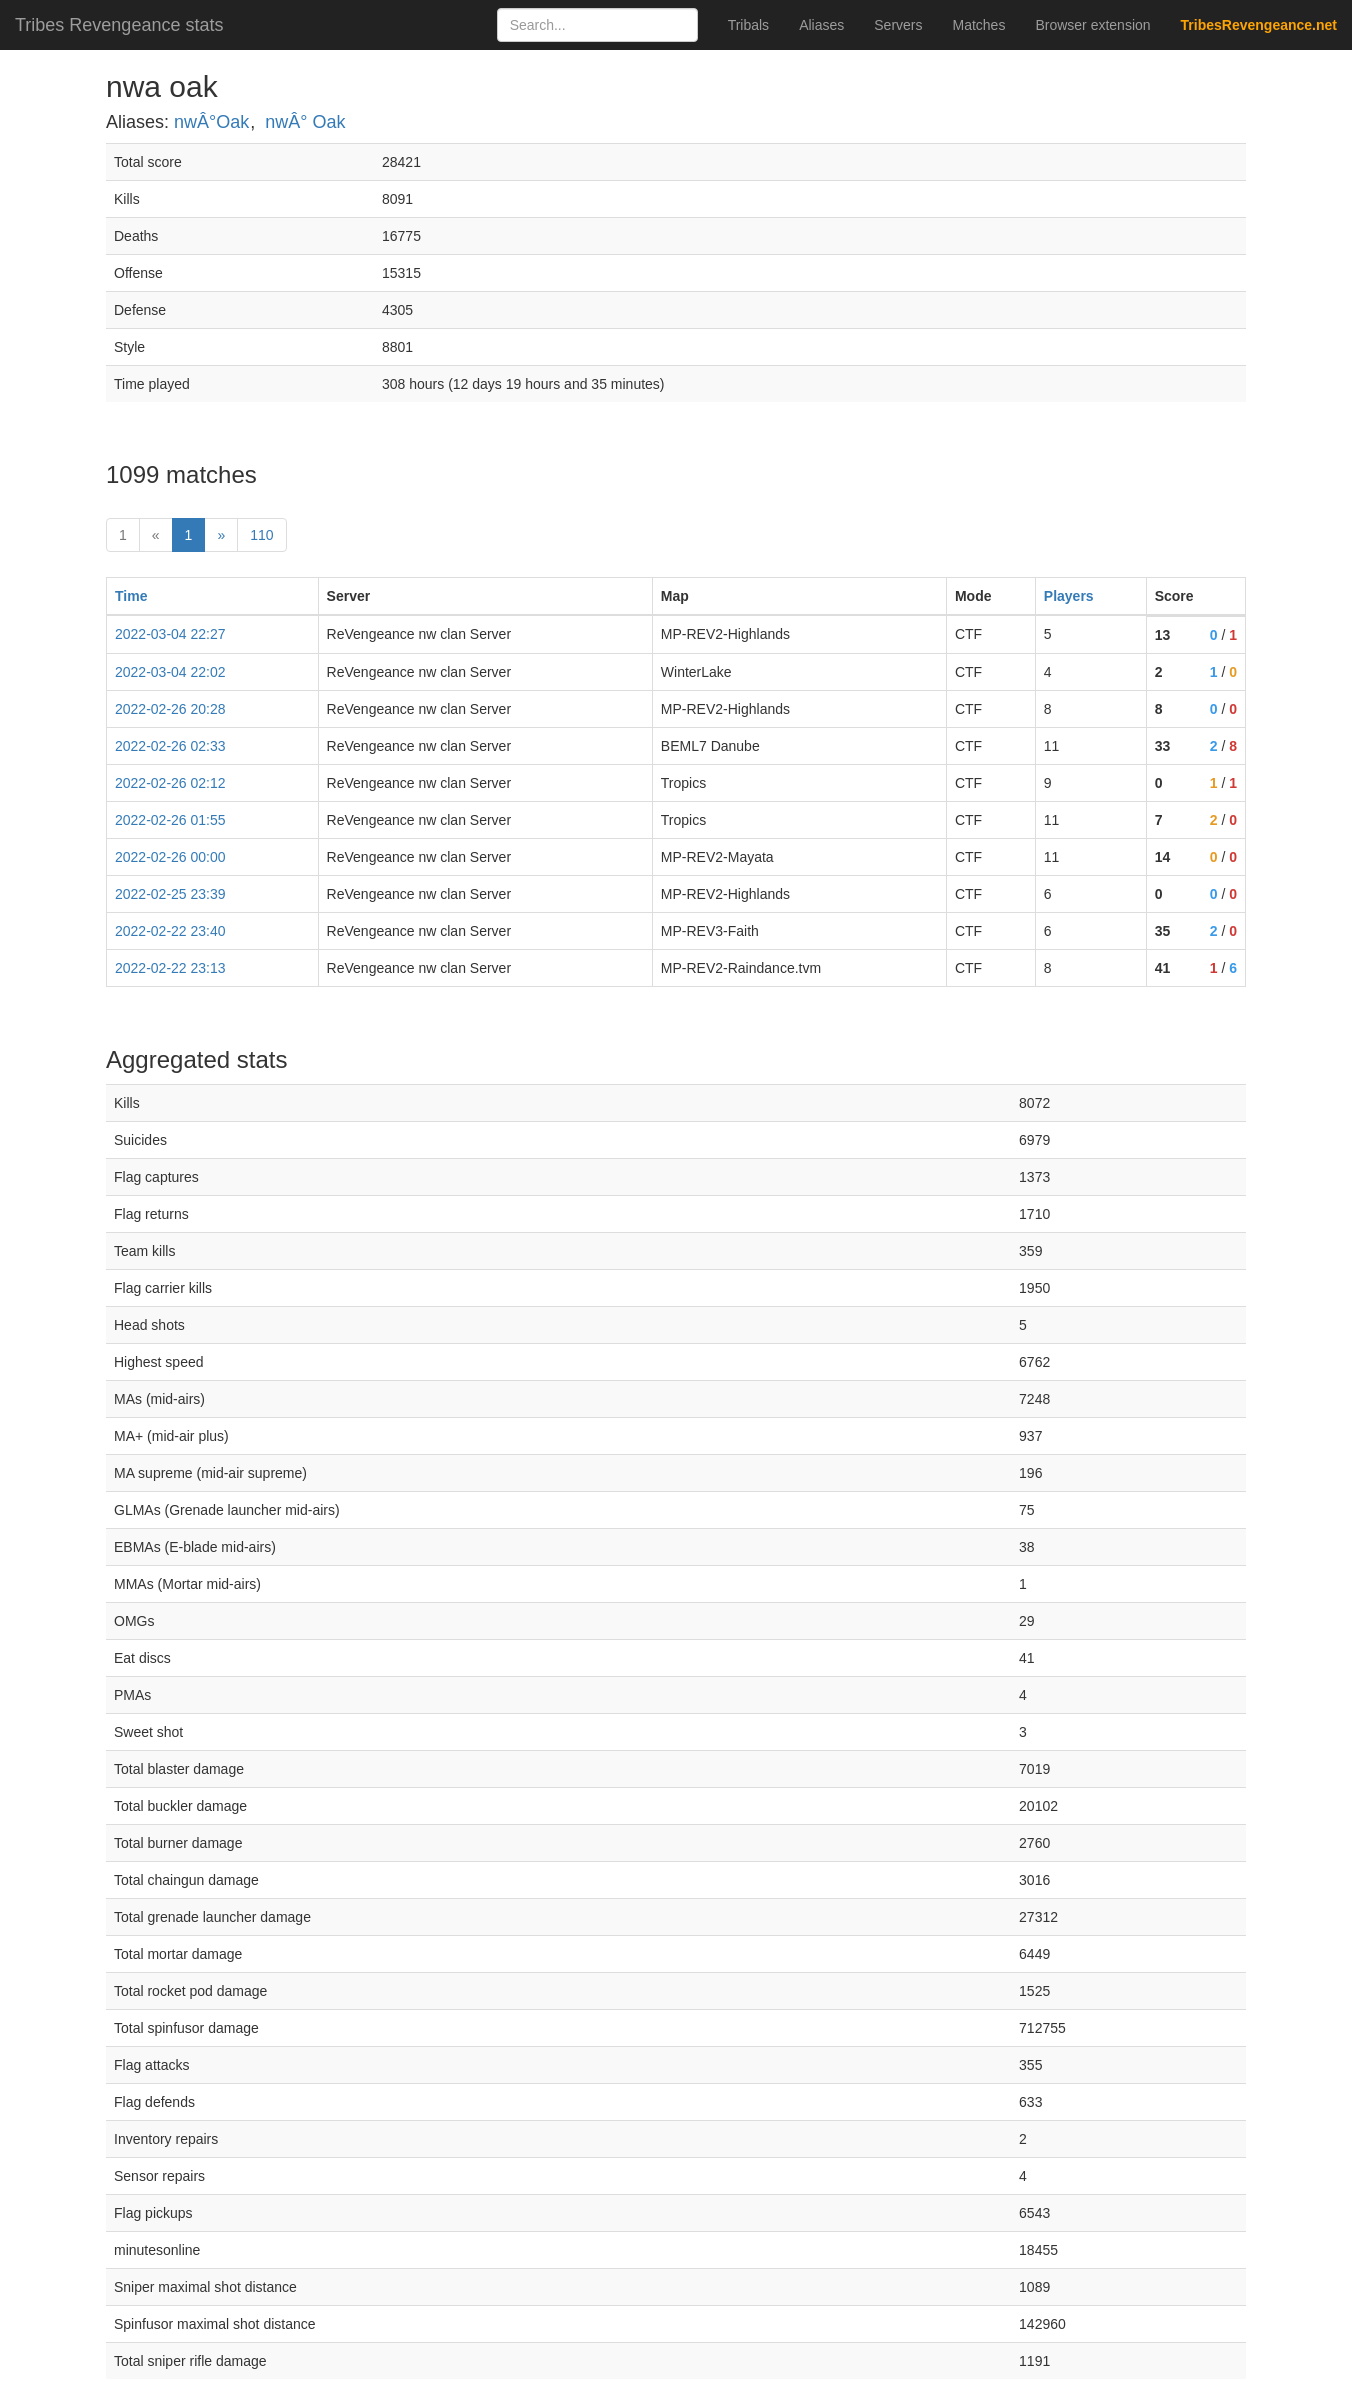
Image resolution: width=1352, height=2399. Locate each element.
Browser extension (1092, 25)
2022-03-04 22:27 (170, 634)
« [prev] (156, 535)
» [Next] (221, 535)
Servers (898, 25)
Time (131, 596)
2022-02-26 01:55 (170, 820)
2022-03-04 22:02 (170, 672)
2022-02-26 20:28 (170, 709)
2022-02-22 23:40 (170, 931)
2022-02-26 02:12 (170, 783)
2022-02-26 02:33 (170, 746)
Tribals (749, 25)
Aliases (821, 25)
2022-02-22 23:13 (170, 968)
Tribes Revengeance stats (119, 25)
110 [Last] (261, 535)
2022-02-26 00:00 (170, 857)
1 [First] (123, 535)
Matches (979, 25)
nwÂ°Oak (211, 122)
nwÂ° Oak (305, 122)
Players (1069, 596)
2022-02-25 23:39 (170, 894)
